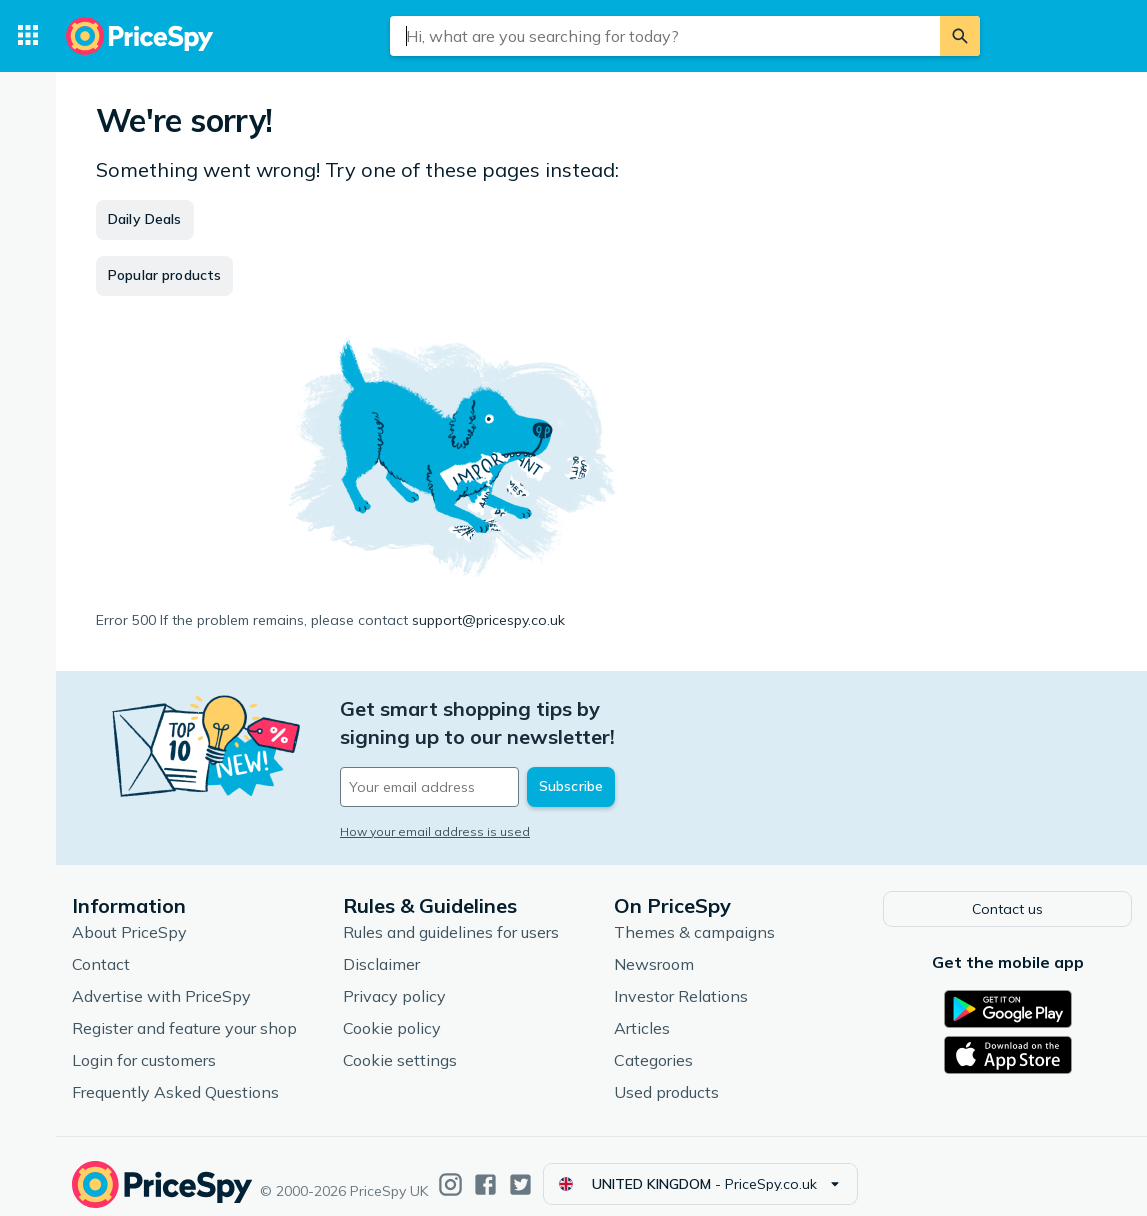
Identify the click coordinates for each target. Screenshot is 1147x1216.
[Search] (960, 36)
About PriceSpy (129, 917)
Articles (642, 1013)
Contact (101, 949)
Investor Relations (681, 981)
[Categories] (28, 36)
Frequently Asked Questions (175, 1077)
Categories (653, 1045)
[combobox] (665, 36)
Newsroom (654, 949)
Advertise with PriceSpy (161, 981)
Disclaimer (381, 949)
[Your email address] (476, 759)
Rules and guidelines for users (451, 917)
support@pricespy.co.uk (488, 620)
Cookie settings (400, 1045)
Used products (666, 1077)
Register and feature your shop (184, 1013)
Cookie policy (392, 1013)
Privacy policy (394, 981)
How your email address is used (435, 803)
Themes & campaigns (694, 917)
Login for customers (144, 1045)
